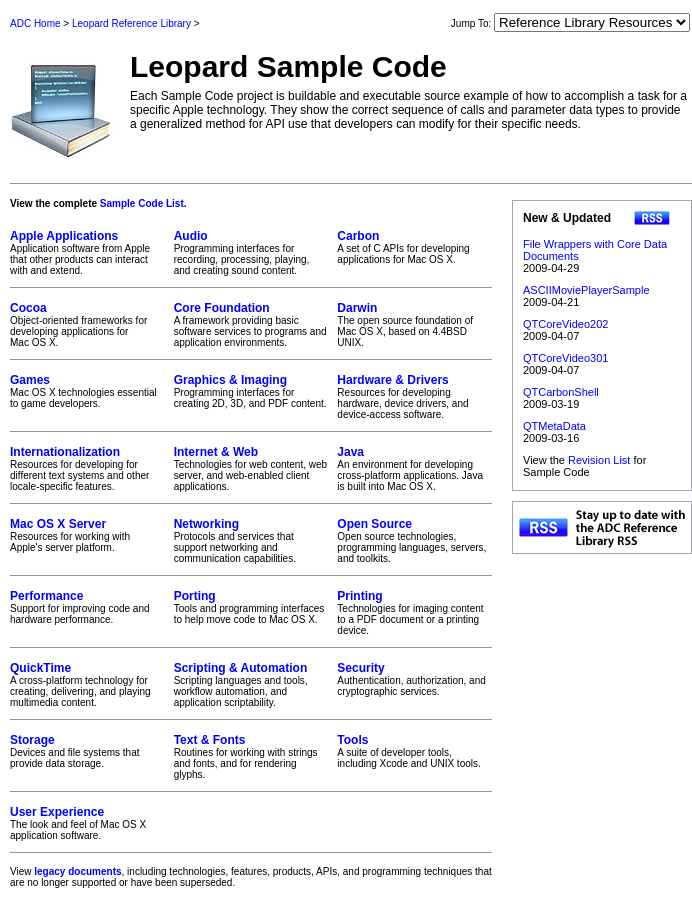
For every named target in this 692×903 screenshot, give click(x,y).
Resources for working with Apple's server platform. (87, 535)
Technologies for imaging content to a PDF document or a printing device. (414, 612)
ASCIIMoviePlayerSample (586, 290)
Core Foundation (222, 308)
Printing (359, 596)
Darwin (357, 308)
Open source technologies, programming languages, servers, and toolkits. (414, 540)
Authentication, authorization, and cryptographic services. (414, 679)
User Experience (57, 812)
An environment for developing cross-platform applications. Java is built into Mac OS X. (414, 468)
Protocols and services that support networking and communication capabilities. (251, 540)
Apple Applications (64, 236)
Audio (191, 236)
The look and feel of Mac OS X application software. (87, 823)
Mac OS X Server (58, 524)
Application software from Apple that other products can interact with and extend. (87, 252)
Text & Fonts (210, 740)
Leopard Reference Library (131, 23)
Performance (46, 596)
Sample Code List (142, 203)
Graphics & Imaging (230, 380)
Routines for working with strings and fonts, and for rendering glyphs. (251, 756)
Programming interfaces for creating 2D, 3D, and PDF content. (251, 391)
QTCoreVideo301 (565, 358)
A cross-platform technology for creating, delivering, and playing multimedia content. (87, 684)
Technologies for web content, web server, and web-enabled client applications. (251, 468)
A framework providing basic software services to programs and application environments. (251, 324)
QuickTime (40, 668)
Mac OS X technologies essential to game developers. (87, 391)
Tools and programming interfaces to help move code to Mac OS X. (251, 607)
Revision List (599, 460)
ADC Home (35, 23)
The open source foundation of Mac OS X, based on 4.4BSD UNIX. (414, 324)
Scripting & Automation (241, 668)
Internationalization (65, 452)
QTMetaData (554, 426)
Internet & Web (216, 452)
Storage (32, 740)
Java (350, 452)
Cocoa (28, 308)
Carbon (358, 236)
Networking (206, 524)
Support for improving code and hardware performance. (87, 607)
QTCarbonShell (561, 392)
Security (360, 668)
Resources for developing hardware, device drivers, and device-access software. (414, 396)
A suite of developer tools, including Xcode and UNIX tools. (414, 751)
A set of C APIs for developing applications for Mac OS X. (414, 247)
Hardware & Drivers (392, 380)
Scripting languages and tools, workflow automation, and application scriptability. (251, 684)
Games (30, 380)
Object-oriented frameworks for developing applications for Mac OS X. (87, 324)
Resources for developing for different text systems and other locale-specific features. (87, 468)
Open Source (374, 524)
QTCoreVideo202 (565, 324)
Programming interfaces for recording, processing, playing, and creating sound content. (251, 252)
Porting (195, 596)
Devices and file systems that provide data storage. (87, 751)
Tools (352, 740)
